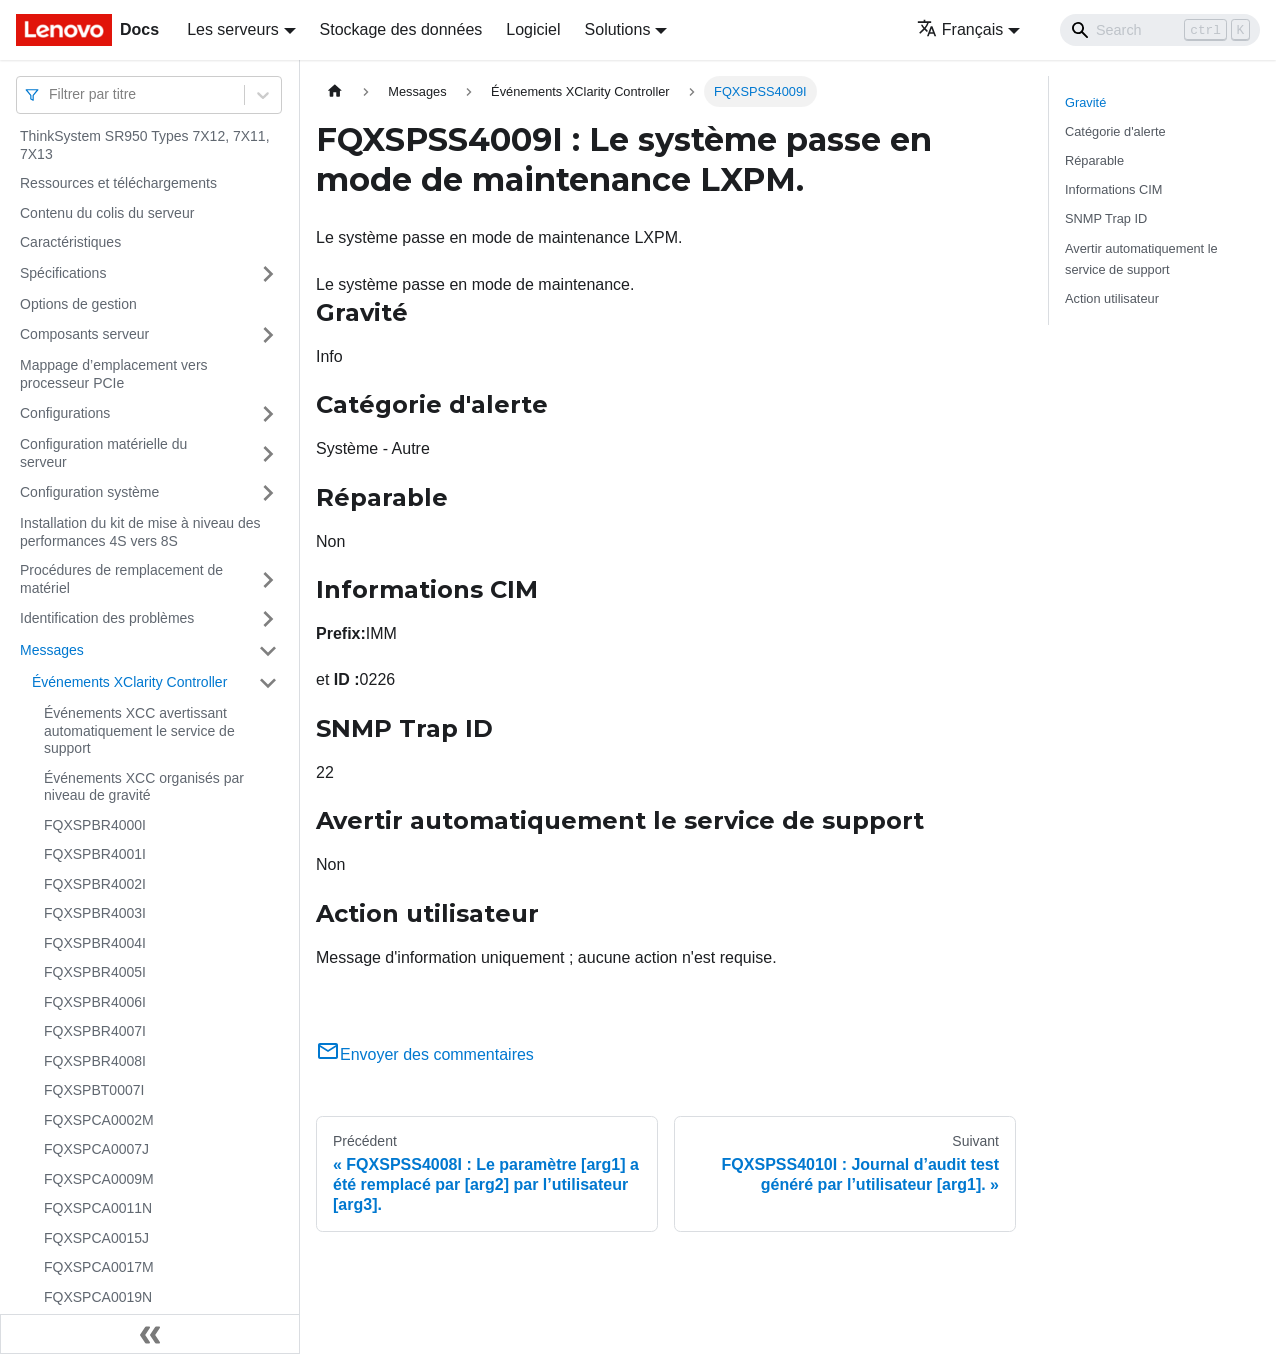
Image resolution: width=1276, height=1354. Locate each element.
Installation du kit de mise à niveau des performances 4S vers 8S (140, 532)
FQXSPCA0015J (96, 1238)
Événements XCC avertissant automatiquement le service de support (139, 730)
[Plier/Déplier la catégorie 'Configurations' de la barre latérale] (268, 414)
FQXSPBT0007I (94, 1090)
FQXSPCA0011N (98, 1208)
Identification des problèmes (107, 618)
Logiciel (533, 29)
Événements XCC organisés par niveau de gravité (144, 787)
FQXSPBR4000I (95, 825)
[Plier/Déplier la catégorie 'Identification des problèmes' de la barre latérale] (268, 619)
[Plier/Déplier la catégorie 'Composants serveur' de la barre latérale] (268, 335)
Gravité (1085, 102)
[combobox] (51, 94)
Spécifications (63, 273)
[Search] (1160, 30)
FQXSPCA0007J (96, 1149)
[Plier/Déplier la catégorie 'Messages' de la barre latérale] (268, 651)
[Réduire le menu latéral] (150, 1334)
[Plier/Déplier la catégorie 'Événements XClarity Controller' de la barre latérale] (268, 683)
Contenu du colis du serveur (107, 213)
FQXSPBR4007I (95, 1031)
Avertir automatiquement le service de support (1141, 259)
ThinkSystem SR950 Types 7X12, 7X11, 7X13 (145, 145)
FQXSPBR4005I (95, 972)
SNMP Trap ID (1106, 218)
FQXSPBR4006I (95, 1002)
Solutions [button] (618, 29)
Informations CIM (1113, 189)
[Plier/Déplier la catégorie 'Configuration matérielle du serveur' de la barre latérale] (268, 453)
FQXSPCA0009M (99, 1179)
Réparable (1094, 160)
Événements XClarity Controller (129, 682)
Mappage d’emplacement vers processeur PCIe (114, 374)
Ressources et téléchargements (118, 183)
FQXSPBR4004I (95, 943)
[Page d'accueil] (335, 91)
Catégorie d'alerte (1115, 131)
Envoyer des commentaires (425, 1054)
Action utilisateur (1112, 298)
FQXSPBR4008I (95, 1061)
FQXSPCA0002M (99, 1120)
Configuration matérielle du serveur (103, 453)
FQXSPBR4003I (95, 913)
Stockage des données (401, 29)
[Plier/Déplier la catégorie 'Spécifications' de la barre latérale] (268, 274)
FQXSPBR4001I (95, 854)
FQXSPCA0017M (99, 1267)
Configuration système (89, 492)
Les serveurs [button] (233, 29)
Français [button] (960, 29)
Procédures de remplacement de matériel (121, 579)
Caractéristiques (70, 242)
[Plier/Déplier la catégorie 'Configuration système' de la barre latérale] (268, 493)
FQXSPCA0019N (98, 1297)
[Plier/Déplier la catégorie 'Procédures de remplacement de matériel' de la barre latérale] (268, 579)
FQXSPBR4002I (95, 884)
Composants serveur (84, 334)
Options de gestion (78, 304)
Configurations (65, 413)
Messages (52, 650)
